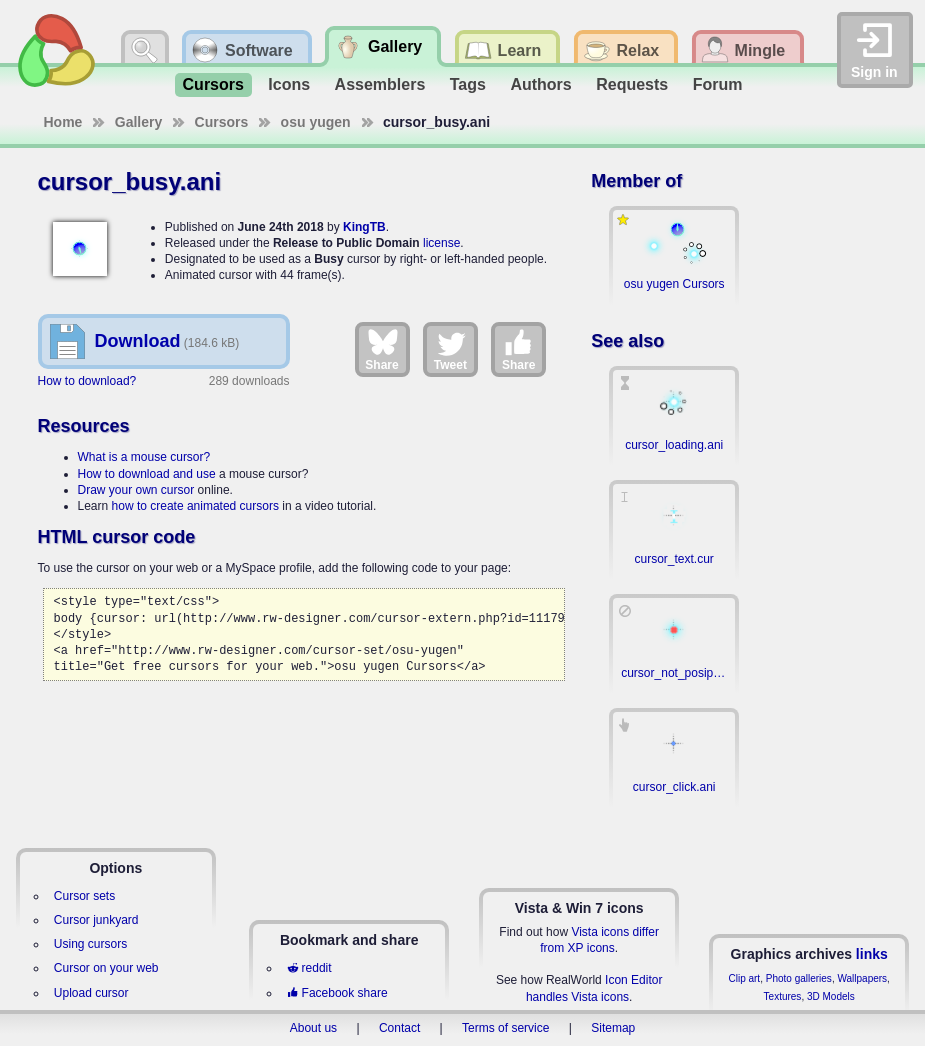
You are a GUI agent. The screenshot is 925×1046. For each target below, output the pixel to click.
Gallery (138, 122)
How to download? (87, 381)
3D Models (831, 996)
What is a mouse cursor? (144, 457)
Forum (718, 84)
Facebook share (337, 993)
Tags (468, 84)
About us (313, 1028)
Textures (783, 996)
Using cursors (90, 944)
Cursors (213, 84)
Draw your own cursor (136, 490)
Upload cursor (91, 993)
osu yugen (316, 122)
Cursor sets (84, 896)
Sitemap (613, 1028)
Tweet (450, 349)
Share (381, 349)
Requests (632, 84)
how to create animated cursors (195, 506)
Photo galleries (799, 978)
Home (63, 122)
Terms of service (505, 1028)
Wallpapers (862, 978)
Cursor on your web (106, 968)
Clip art (744, 978)
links (872, 954)
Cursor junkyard (96, 920)
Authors (540, 84)
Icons (289, 84)
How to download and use (147, 474)
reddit (309, 968)
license (441, 243)
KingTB (364, 227)
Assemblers (380, 84)
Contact (399, 1028)
